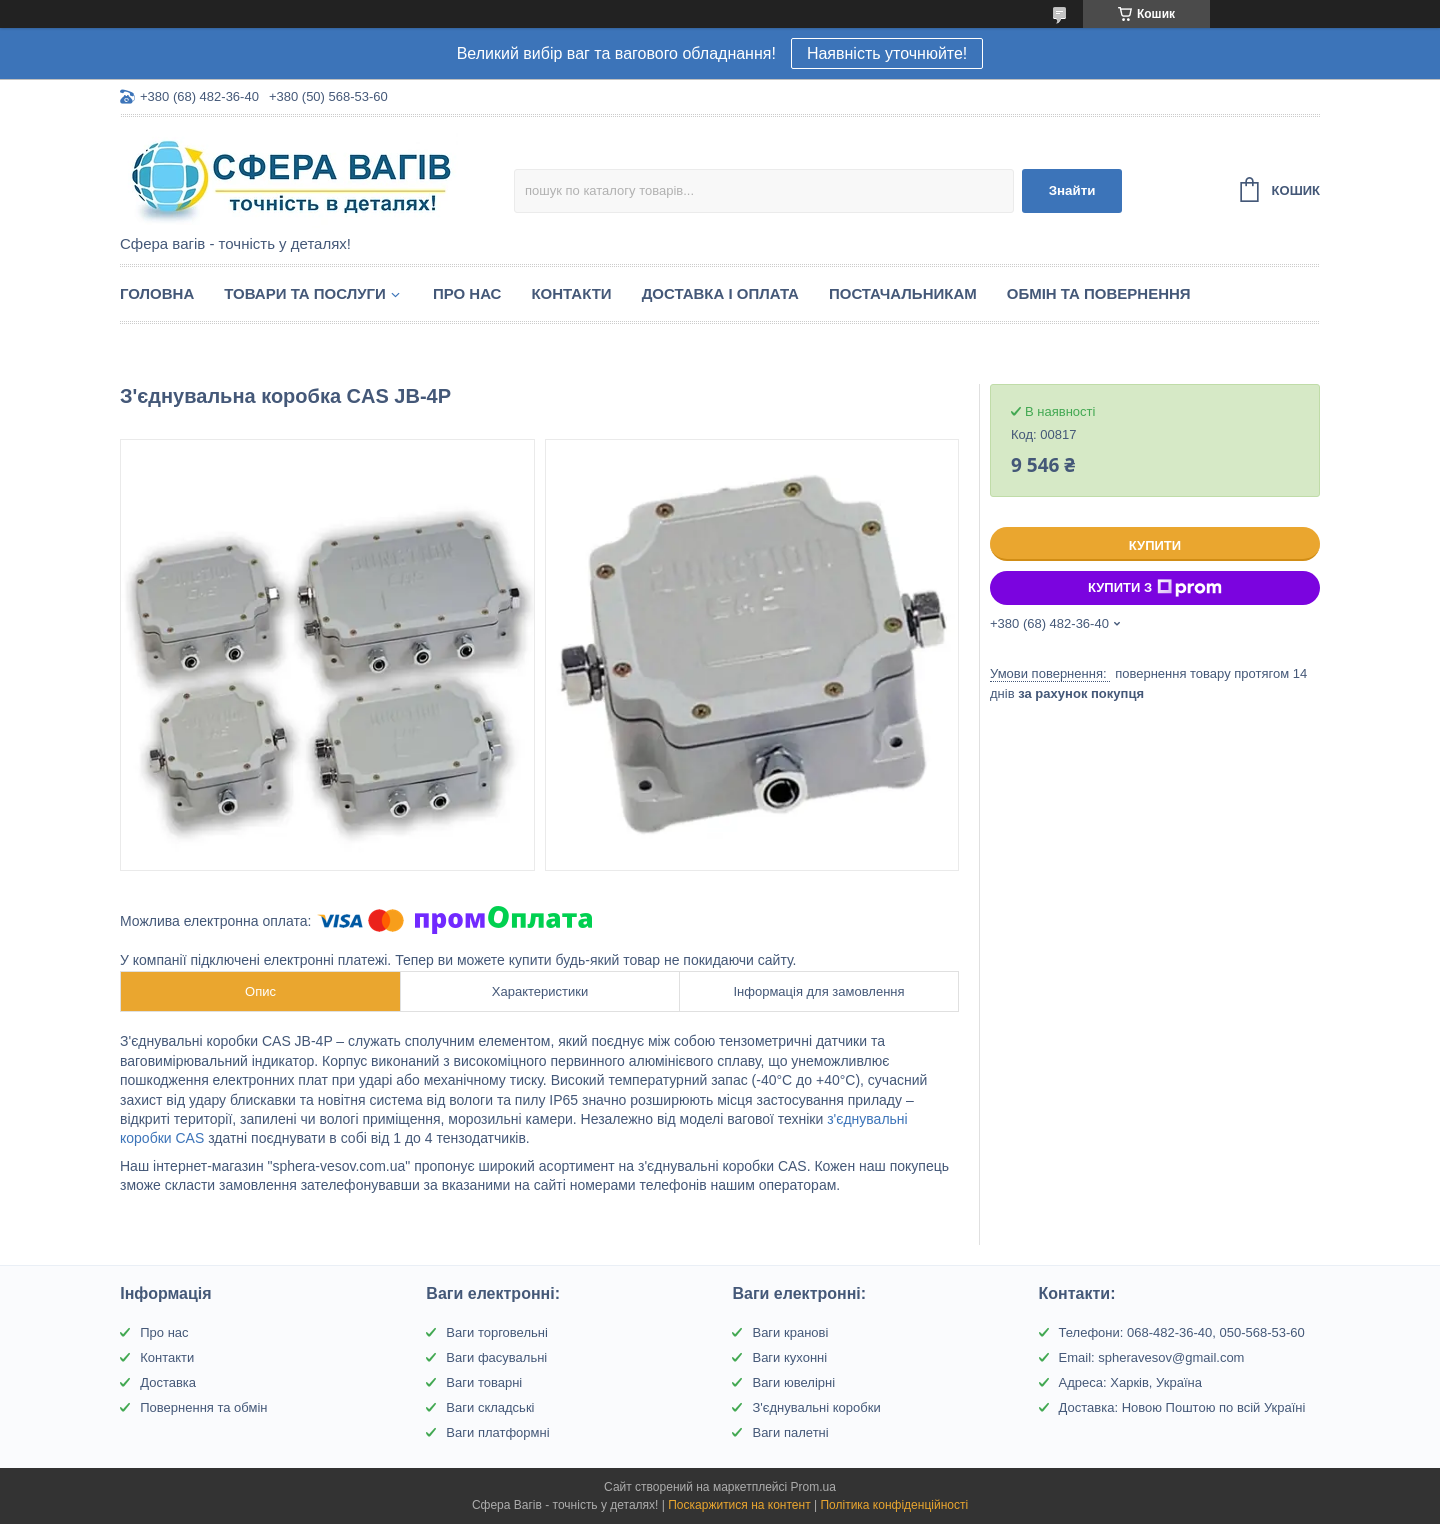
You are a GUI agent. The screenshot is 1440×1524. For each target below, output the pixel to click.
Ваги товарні (484, 1382)
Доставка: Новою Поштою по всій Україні (1182, 1407)
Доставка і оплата (720, 293)
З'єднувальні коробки (816, 1407)
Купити (1155, 545)
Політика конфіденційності (894, 1505)
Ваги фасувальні (496, 1357)
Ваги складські (490, 1407)
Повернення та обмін (203, 1407)
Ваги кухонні (789, 1357)
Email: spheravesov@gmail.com (1152, 1357)
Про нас (467, 293)
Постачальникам (903, 293)
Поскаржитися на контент (739, 1505)
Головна (157, 293)
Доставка (168, 1382)
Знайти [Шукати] (1072, 190)
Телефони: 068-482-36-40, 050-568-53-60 (1182, 1332)
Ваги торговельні (496, 1332)
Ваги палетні (790, 1432)
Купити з (1155, 588)
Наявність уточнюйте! (887, 53)
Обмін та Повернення (1099, 293)
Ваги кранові (790, 1332)
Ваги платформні (497, 1432)
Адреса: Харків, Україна (1130, 1382)
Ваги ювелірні (793, 1382)
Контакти (571, 293)
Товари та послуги (305, 293)
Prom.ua (813, 1487)
